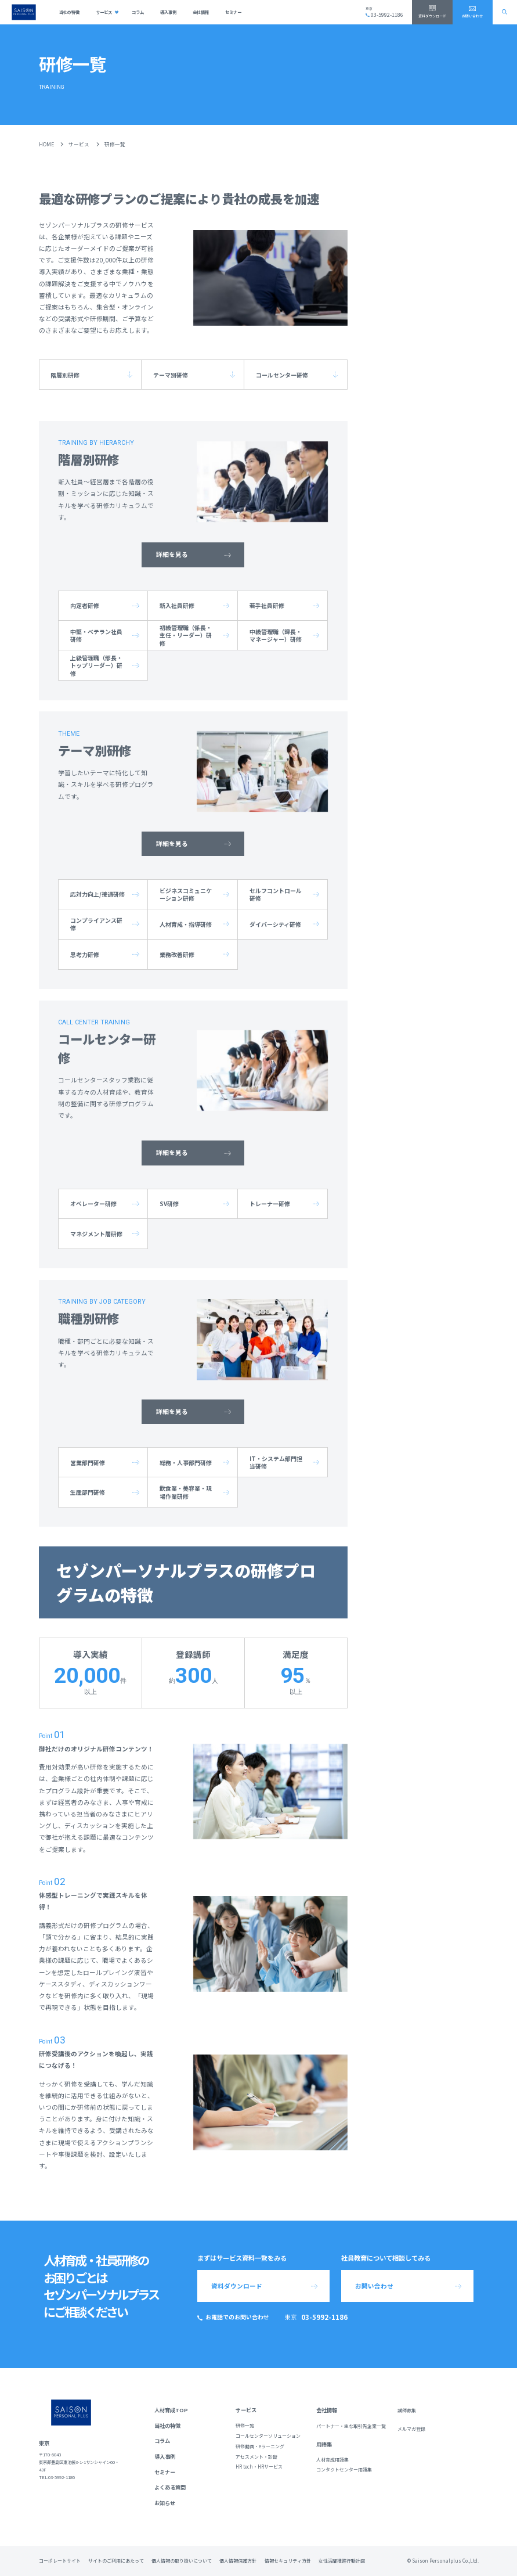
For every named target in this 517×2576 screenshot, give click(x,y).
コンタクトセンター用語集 (344, 2469)
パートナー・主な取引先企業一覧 (351, 2426)
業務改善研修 (177, 954)
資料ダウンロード (432, 16)
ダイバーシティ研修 (275, 924)
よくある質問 (170, 2487)
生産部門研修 (87, 1492)
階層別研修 (64, 374)
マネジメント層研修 (96, 1233)
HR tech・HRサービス (259, 2466)
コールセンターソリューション (268, 2436)
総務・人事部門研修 (186, 1462)
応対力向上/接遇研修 (97, 894)
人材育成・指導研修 (186, 924)
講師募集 (406, 2410)
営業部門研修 (87, 1462)
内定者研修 (84, 605)
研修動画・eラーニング (260, 2446)
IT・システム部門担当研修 (276, 1462)
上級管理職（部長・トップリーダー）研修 (96, 665)
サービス (104, 12)
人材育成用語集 (332, 2459)
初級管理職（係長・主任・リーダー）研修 (186, 635)
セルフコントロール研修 (276, 894)
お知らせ (164, 2503)
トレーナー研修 (270, 1203)
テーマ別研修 (170, 374)
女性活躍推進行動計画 (342, 2560)
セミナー (233, 12)
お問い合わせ (472, 16)
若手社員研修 (267, 605)
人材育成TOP (171, 2410)
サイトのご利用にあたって (116, 2560)
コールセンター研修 (282, 374)
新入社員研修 (177, 605)
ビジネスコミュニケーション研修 (186, 894)
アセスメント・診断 (256, 2456)
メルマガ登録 (411, 2429)
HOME (46, 144)
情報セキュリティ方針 (288, 2560)
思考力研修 (84, 954)
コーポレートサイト (60, 2560)
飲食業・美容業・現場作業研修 (186, 1492)
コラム (138, 12)
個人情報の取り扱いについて (181, 2560)
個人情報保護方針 (237, 2560)
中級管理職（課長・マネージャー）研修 (276, 635)
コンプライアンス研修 (96, 924)
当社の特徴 (69, 12)
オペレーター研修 (93, 1203)
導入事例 (168, 12)
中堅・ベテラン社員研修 (96, 635)
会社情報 (201, 12)
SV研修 (169, 1203)
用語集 (324, 2444)
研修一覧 (245, 2425)
